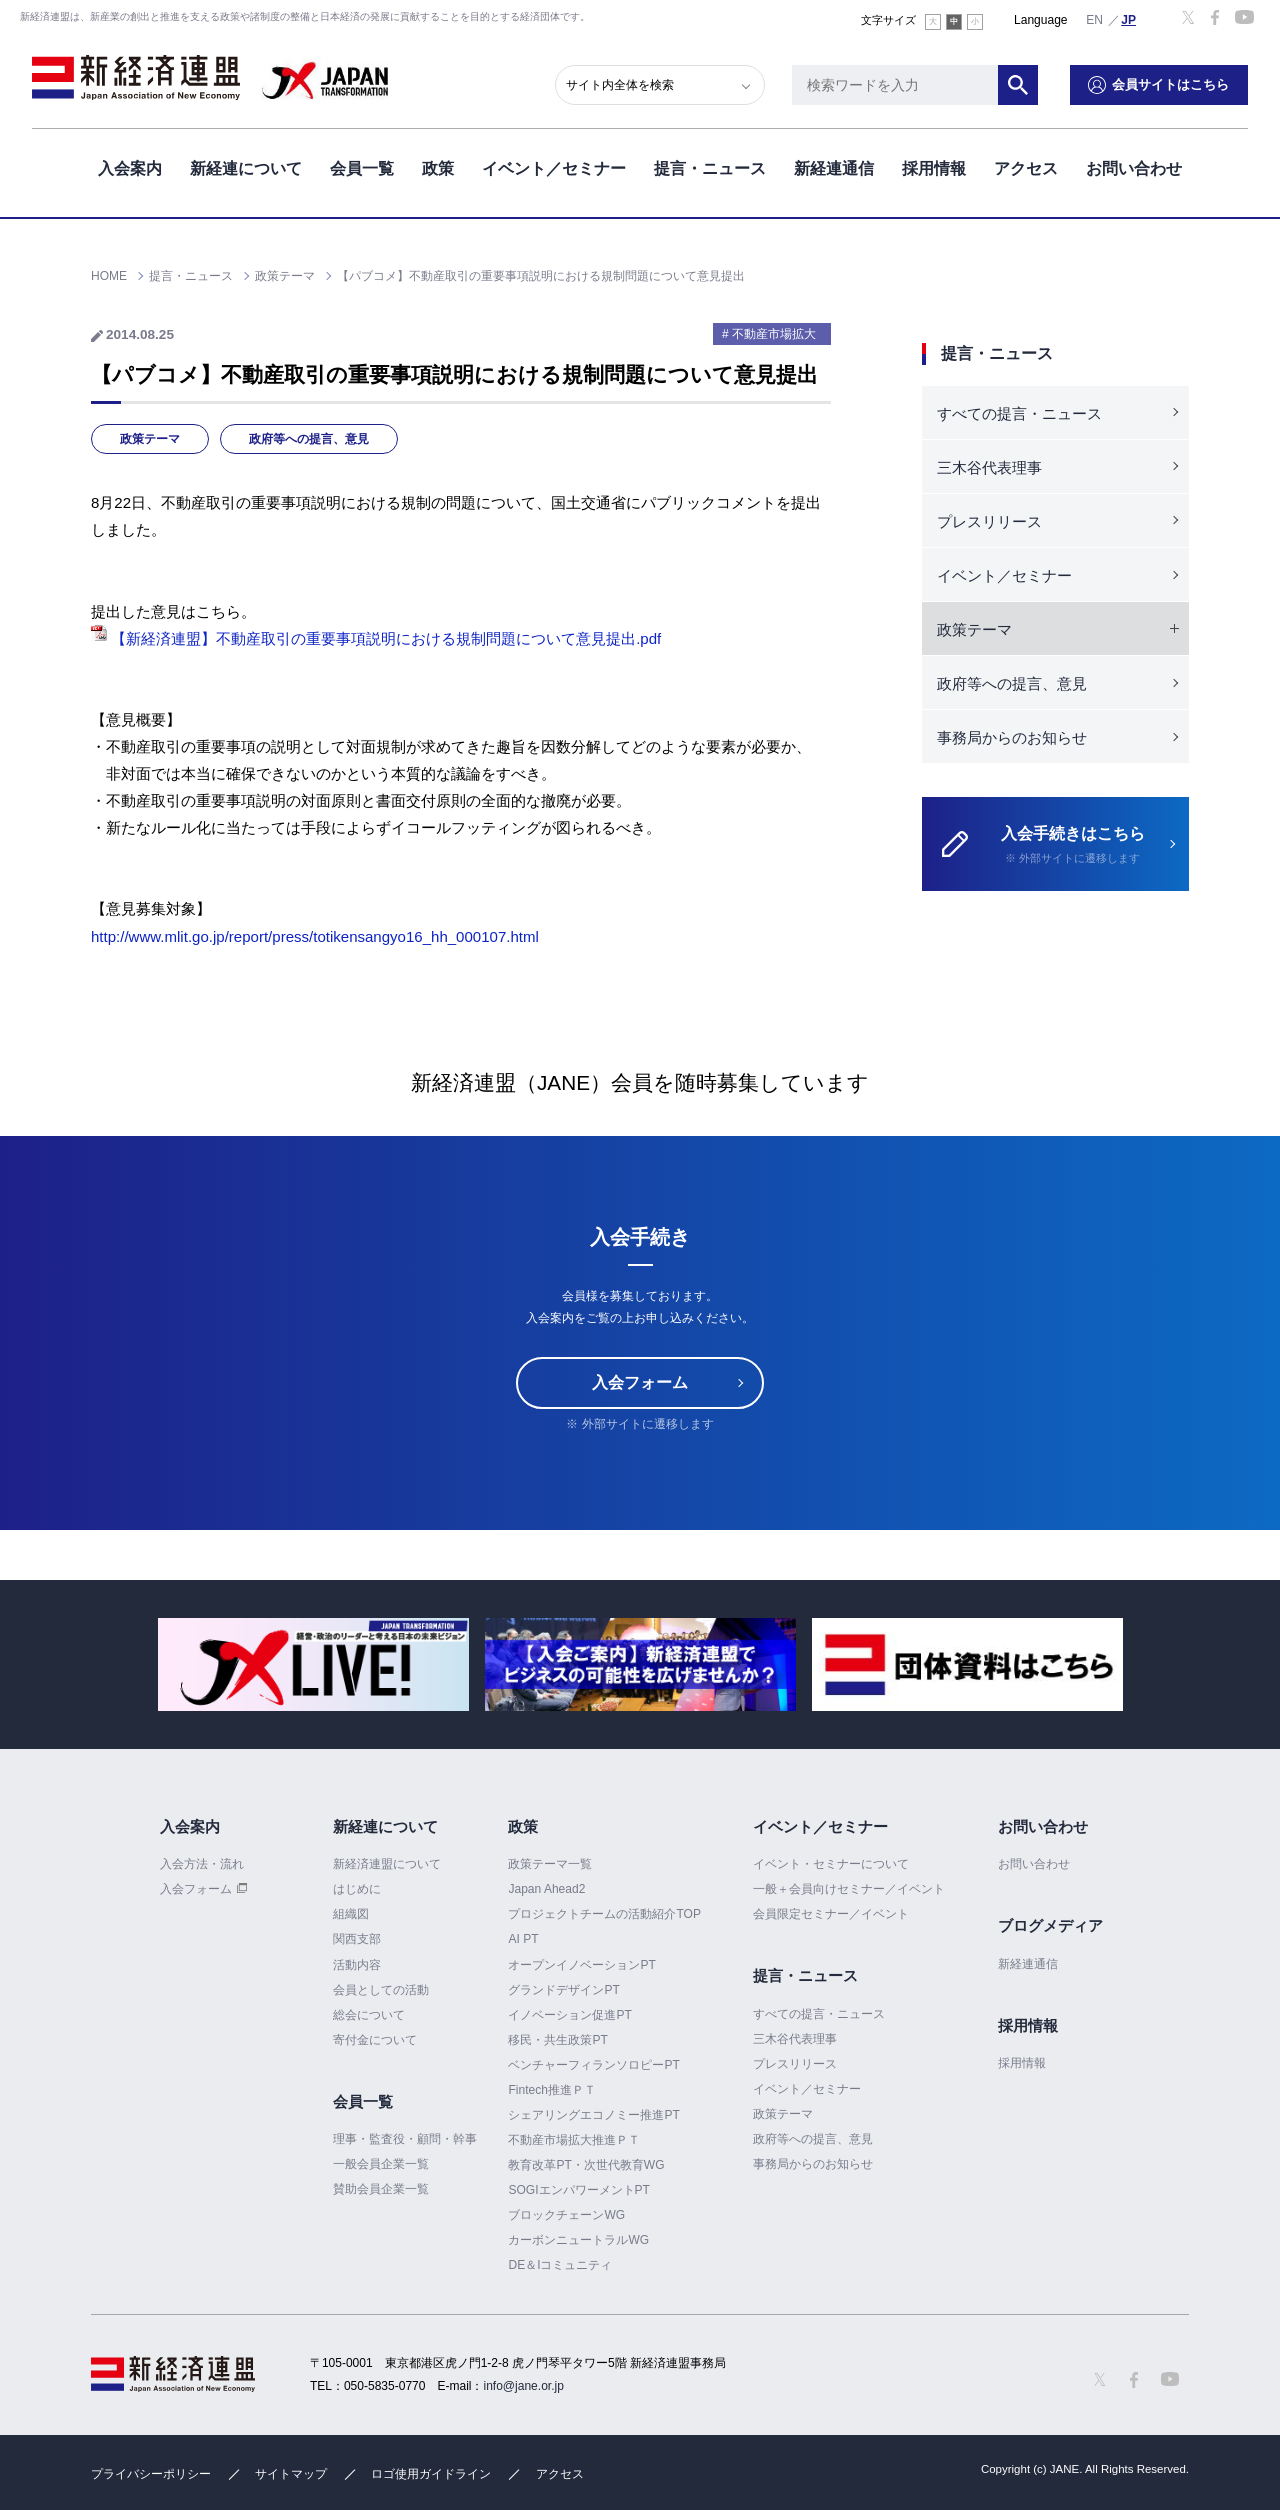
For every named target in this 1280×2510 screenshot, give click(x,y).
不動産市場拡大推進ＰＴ (574, 2140)
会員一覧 (362, 168)
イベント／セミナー (554, 168)
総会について (369, 2015)
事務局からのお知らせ (1012, 737)
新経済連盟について (387, 1864)
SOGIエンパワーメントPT (578, 2190)
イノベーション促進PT (569, 2015)
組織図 (351, 1914)
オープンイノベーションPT (581, 1965)
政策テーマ (150, 439)
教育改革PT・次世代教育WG (586, 2165)
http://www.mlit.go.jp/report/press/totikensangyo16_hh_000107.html (315, 936)
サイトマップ (291, 2474)
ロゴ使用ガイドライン (431, 2474)
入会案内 (130, 168)
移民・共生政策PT (557, 2040)
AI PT (523, 1939)
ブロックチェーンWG (566, 2215)
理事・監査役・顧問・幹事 (405, 2139)
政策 (438, 168)
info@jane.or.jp (524, 2386)
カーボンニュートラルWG (578, 2240)
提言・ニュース (710, 168)
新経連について (246, 168)
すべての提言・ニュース (1019, 413)
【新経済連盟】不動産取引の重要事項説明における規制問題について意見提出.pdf (376, 638)
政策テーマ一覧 (550, 1864)
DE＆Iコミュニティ (560, 2265)
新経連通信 (834, 168)
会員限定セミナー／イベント (831, 1914)
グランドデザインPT (563, 1990)
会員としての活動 (381, 1990)
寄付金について (375, 2040)
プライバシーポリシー (151, 2474)
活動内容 (357, 1965)
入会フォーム (640, 1382)
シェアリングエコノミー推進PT (593, 2115)
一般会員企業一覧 (381, 2164)
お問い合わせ (1134, 168)
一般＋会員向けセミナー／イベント (849, 1889)
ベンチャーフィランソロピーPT (593, 2065)
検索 (1018, 85)
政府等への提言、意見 (309, 439)
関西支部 (357, 1939)
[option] (313, 1664)
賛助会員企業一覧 (381, 2189)
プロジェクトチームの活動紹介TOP (604, 1914)
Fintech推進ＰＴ (551, 2090)
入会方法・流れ (202, 1864)
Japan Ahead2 (546, 1889)
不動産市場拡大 (774, 334)
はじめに (357, 1889)
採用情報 (934, 168)
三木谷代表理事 (989, 467)
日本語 (1129, 19)
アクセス (1026, 168)
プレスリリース (989, 521)
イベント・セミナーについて (831, 1864)
